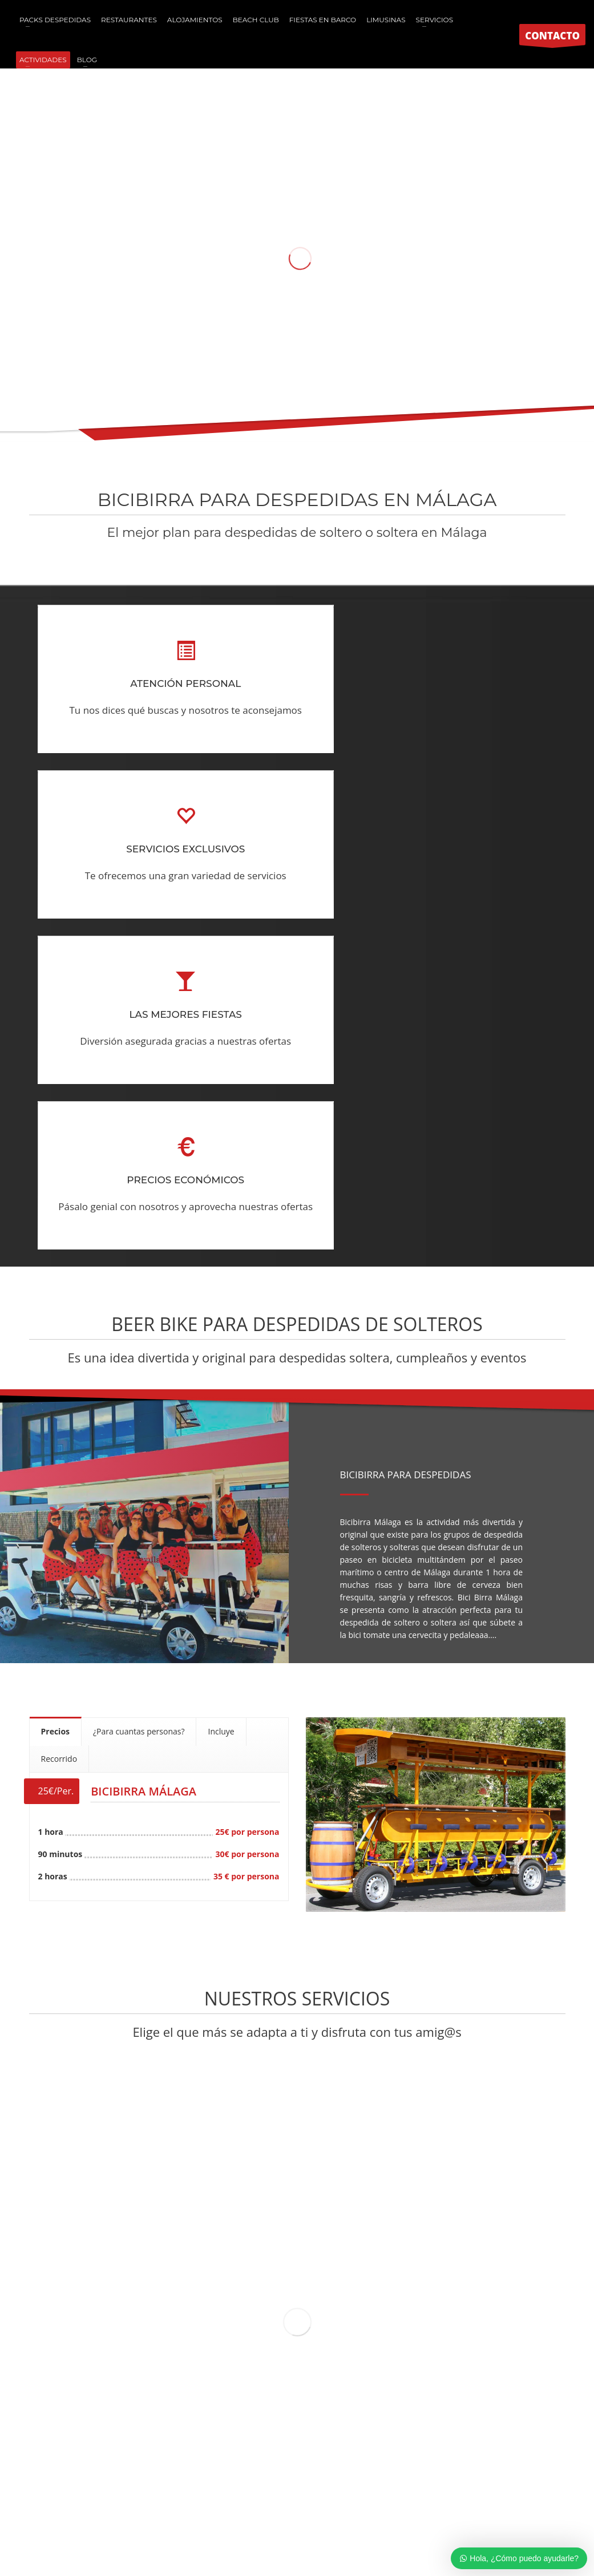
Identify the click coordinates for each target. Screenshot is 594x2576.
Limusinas (521, 2486)
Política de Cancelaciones (354, 2527)
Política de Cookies (229, 2527)
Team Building (423, 2486)
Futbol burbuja (273, 2486)
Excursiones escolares (346, 2498)
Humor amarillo (209, 2486)
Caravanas (477, 2486)
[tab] (56, 1400)
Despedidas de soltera (349, 2486)
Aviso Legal (288, 2527)
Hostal (288, 2498)
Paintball (76, 2486)
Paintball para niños (137, 2486)
